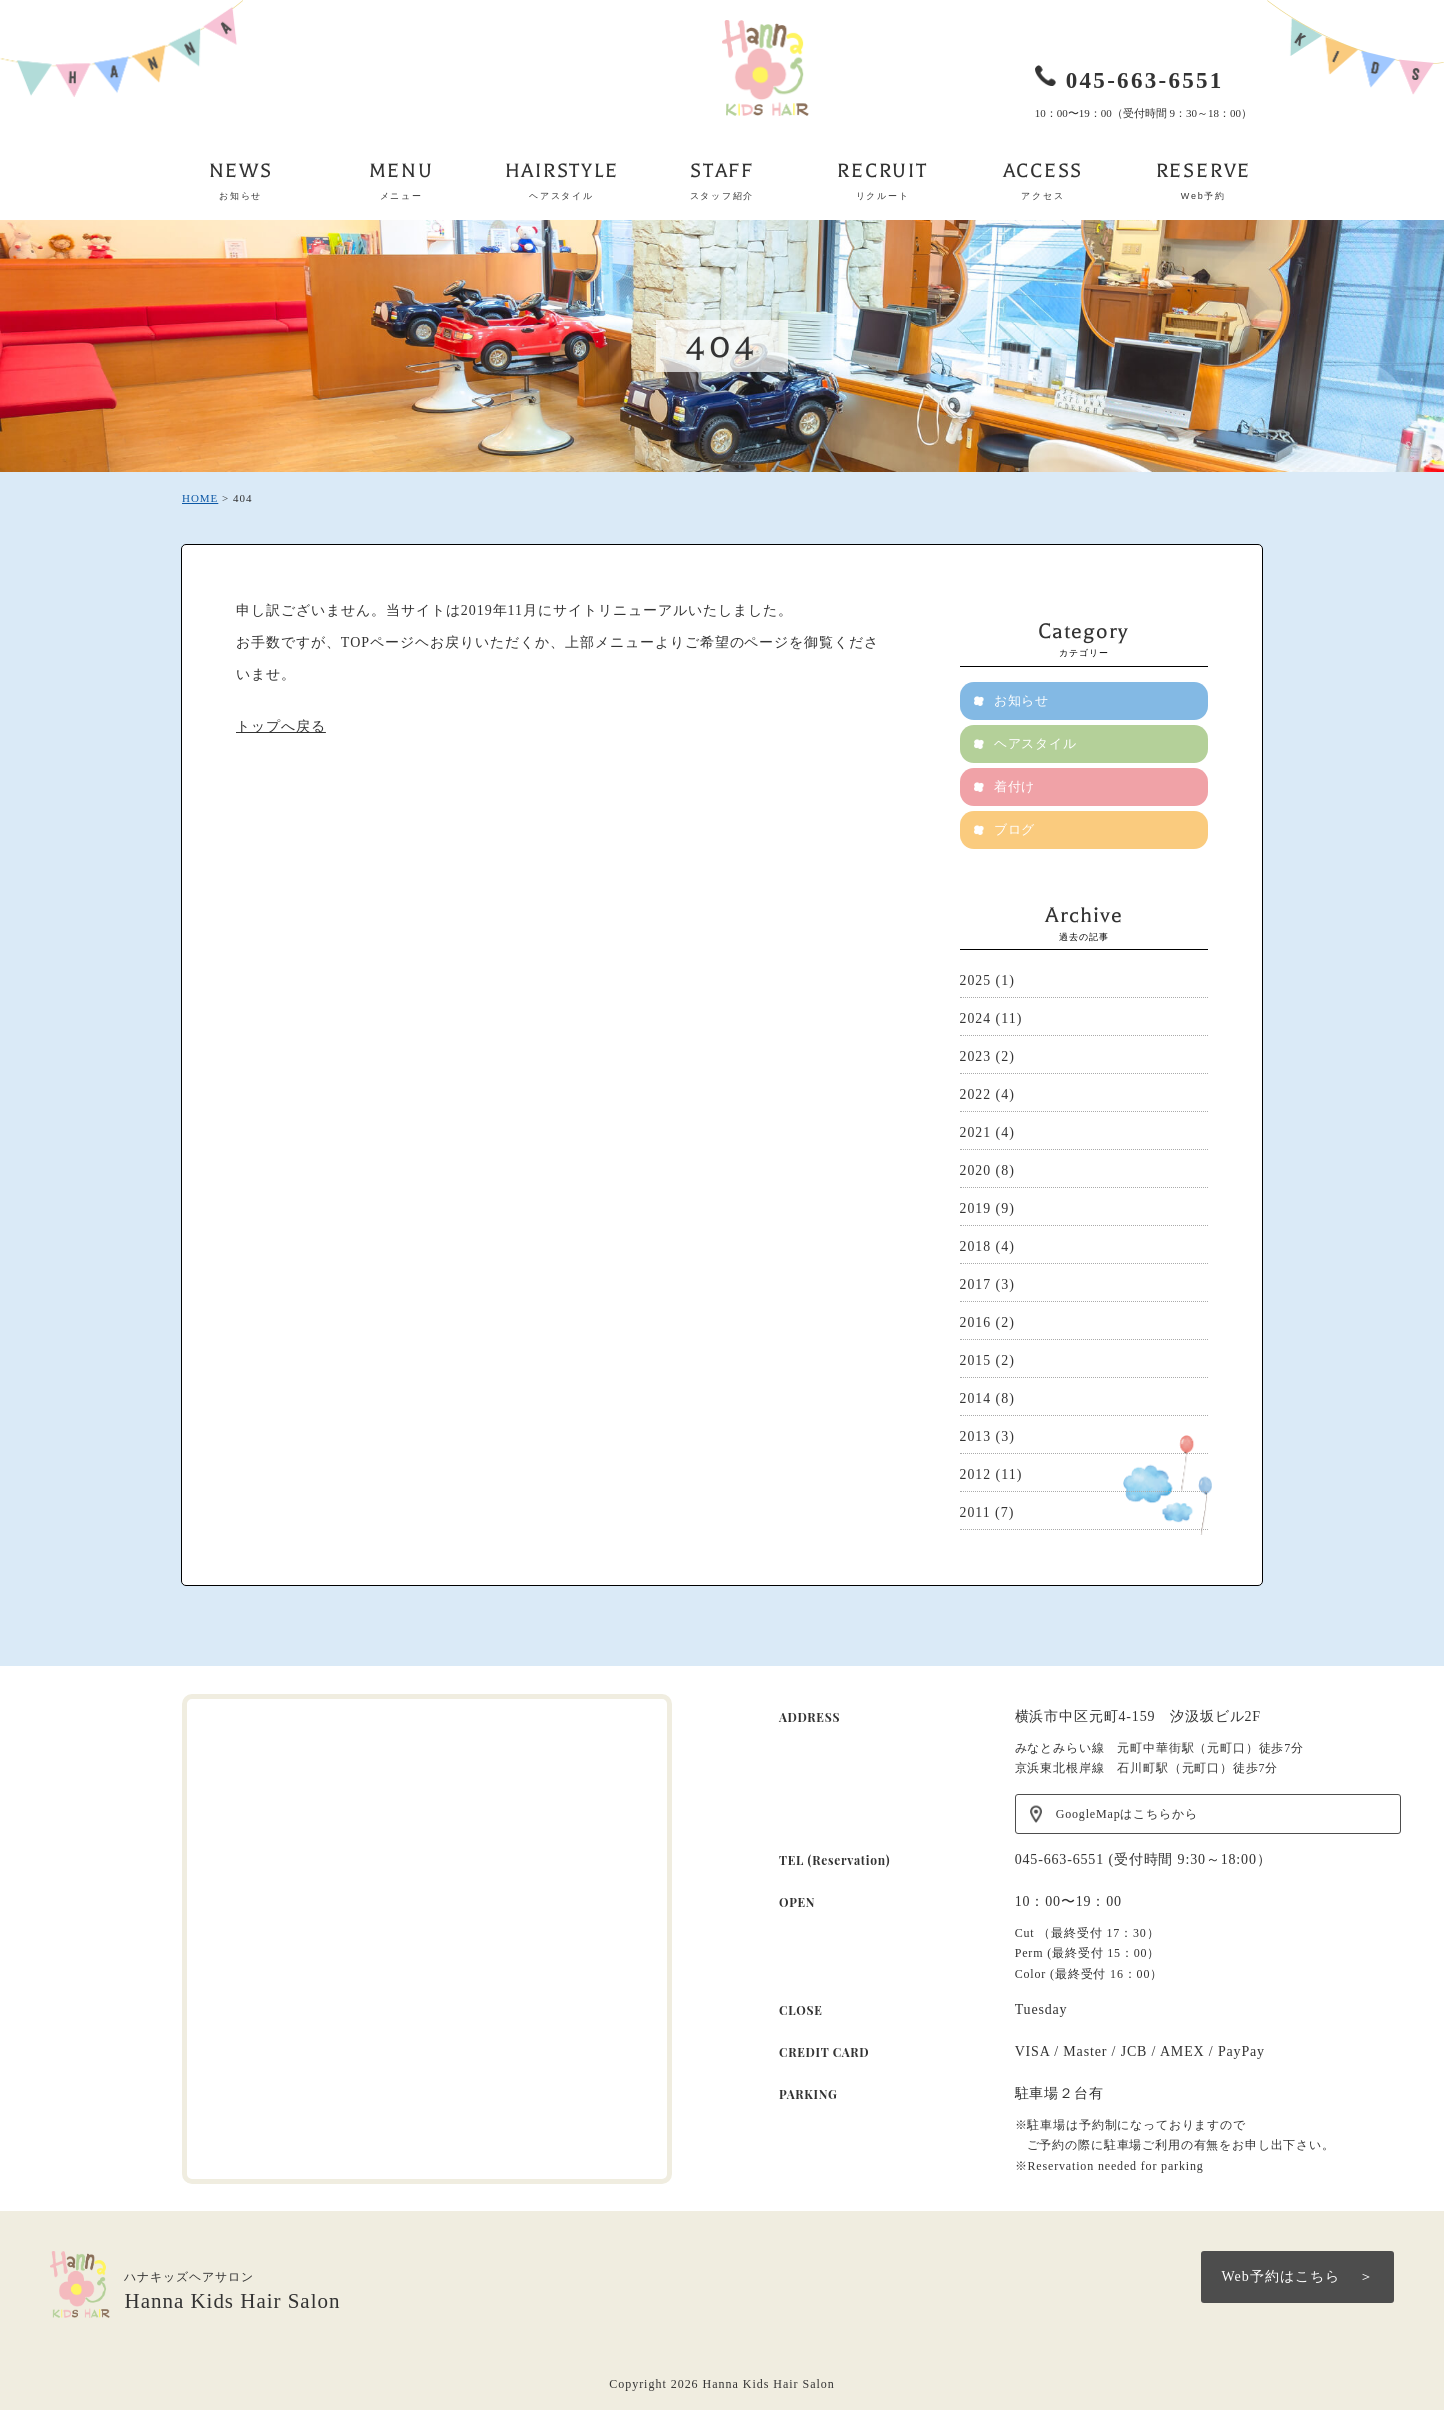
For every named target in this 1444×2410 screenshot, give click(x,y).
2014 (976, 1398)
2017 (976, 1284)
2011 (975, 1512)
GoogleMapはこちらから (1127, 1814)
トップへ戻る (281, 726)
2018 (976, 1246)
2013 (976, 1436)
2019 (976, 1208)
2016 (976, 1322)
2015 (976, 1360)
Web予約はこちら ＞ (1297, 2276)
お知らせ (1023, 700)
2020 (976, 1170)
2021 (976, 1132)
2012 (976, 1474)
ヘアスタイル (1037, 743)
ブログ (1016, 829)
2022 (976, 1094)
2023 (976, 1056)
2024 (976, 1018)
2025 (976, 980)
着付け (1016, 786)
